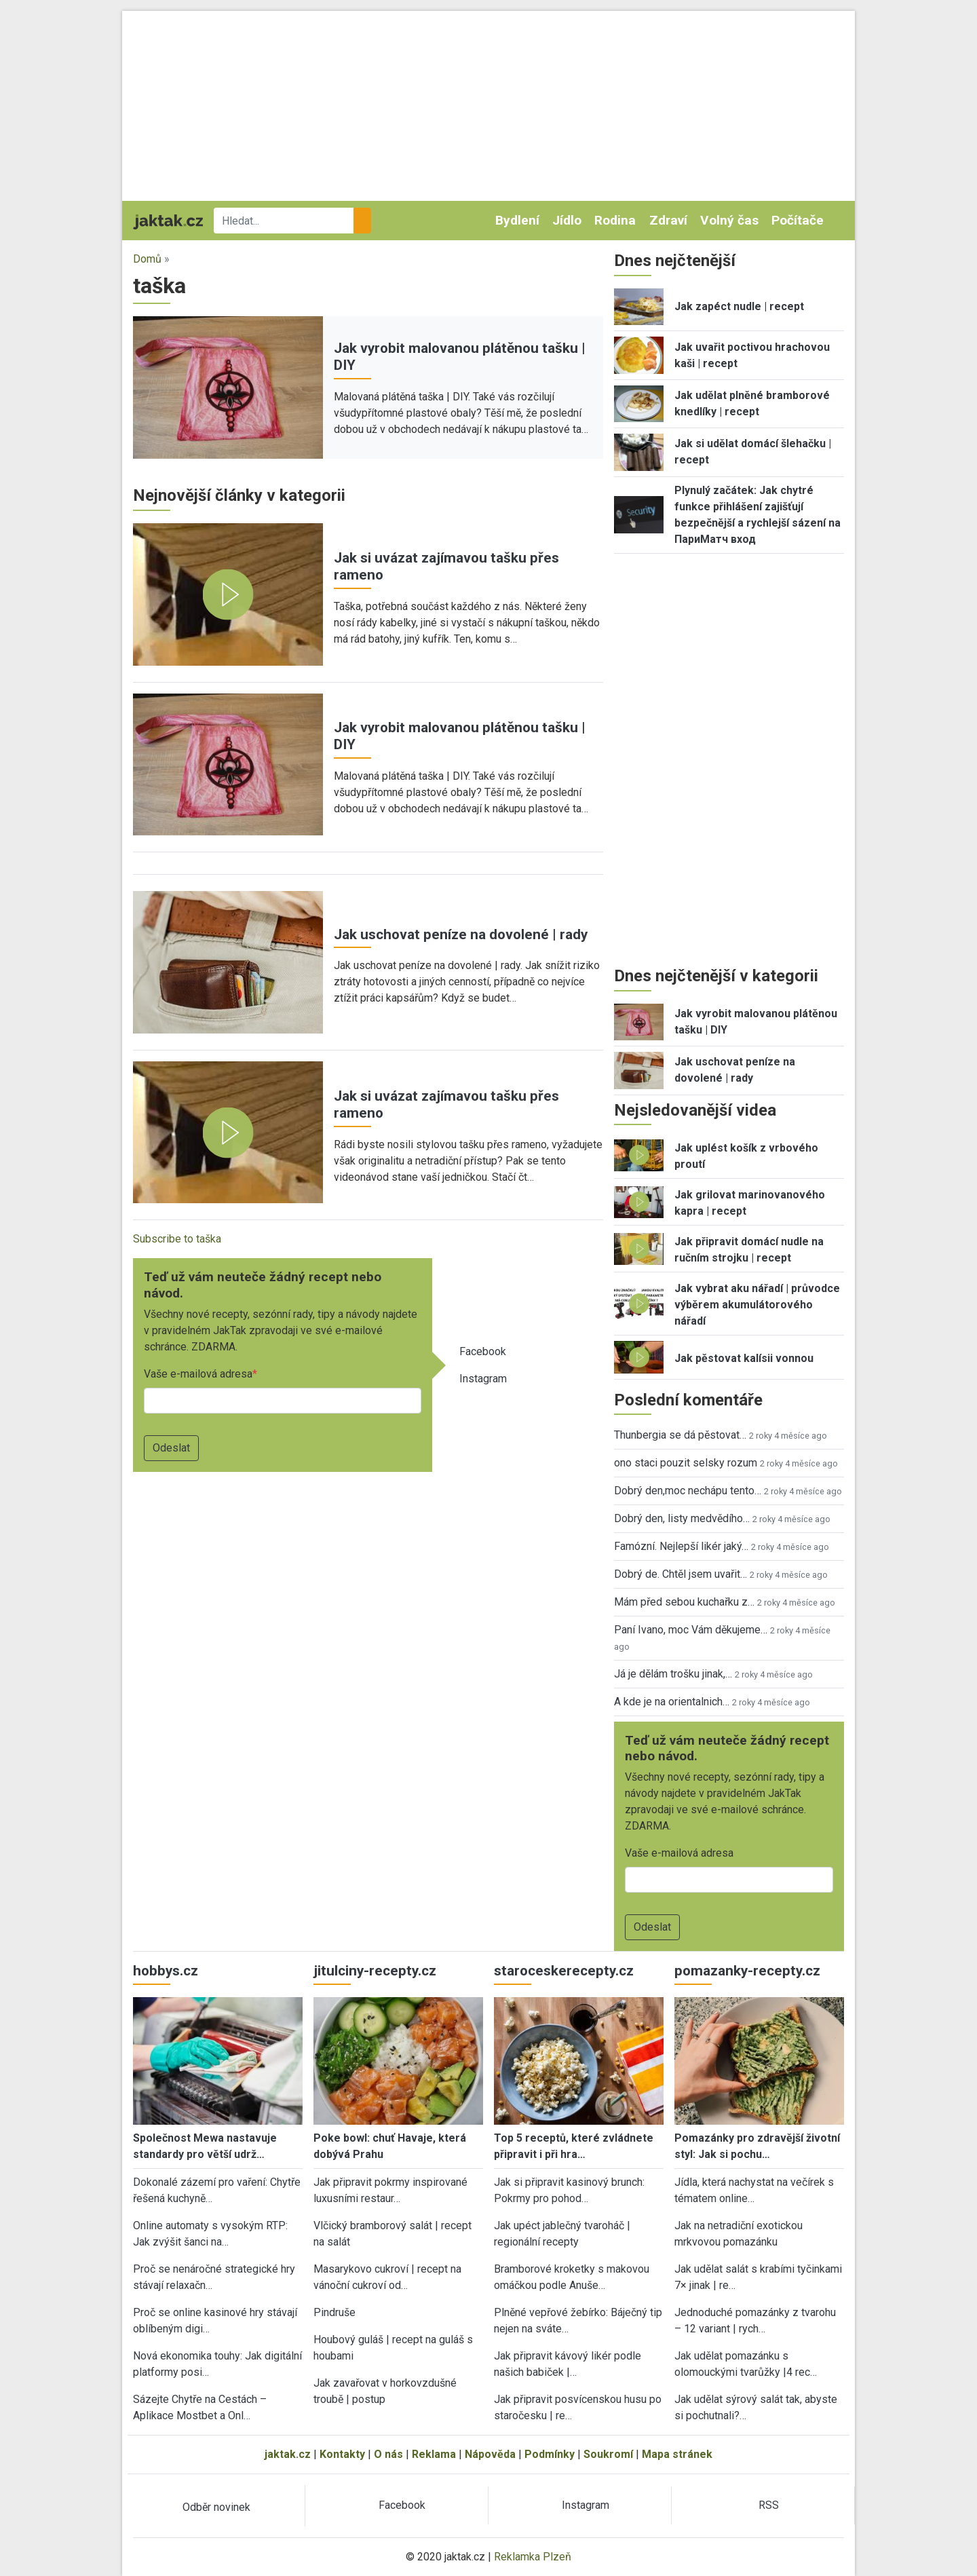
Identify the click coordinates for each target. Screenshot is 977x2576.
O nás (388, 2454)
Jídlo (566, 220)
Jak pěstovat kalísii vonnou (743, 1358)
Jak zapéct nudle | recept (739, 306)
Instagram (483, 1378)
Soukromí (608, 2454)
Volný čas (729, 220)
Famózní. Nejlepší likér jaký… (681, 1546)
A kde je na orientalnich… (671, 1701)
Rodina (615, 220)
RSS (769, 2505)
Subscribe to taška (177, 1238)
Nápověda (490, 2454)
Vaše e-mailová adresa (198, 1373)
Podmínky (549, 2454)
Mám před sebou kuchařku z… (684, 1601)
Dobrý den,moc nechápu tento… (687, 1490)
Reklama (434, 2454)
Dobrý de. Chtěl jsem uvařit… (680, 1574)
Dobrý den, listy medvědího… (682, 1518)
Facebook (482, 1351)
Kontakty (342, 2454)
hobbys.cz (165, 1971)
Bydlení (517, 220)
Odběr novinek (216, 2507)
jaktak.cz (288, 2454)
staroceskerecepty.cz (564, 1971)
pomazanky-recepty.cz (747, 1971)
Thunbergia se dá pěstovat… (680, 1434)
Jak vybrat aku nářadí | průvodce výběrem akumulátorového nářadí (757, 1304)
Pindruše (334, 2312)
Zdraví (668, 220)
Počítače (797, 220)
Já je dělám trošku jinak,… (673, 1673)
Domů (147, 258)
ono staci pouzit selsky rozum (685, 1462)
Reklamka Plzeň (532, 2556)
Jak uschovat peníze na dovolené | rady (461, 934)
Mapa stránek (677, 2454)
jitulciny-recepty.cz (374, 1971)
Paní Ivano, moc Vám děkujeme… (690, 1629)
